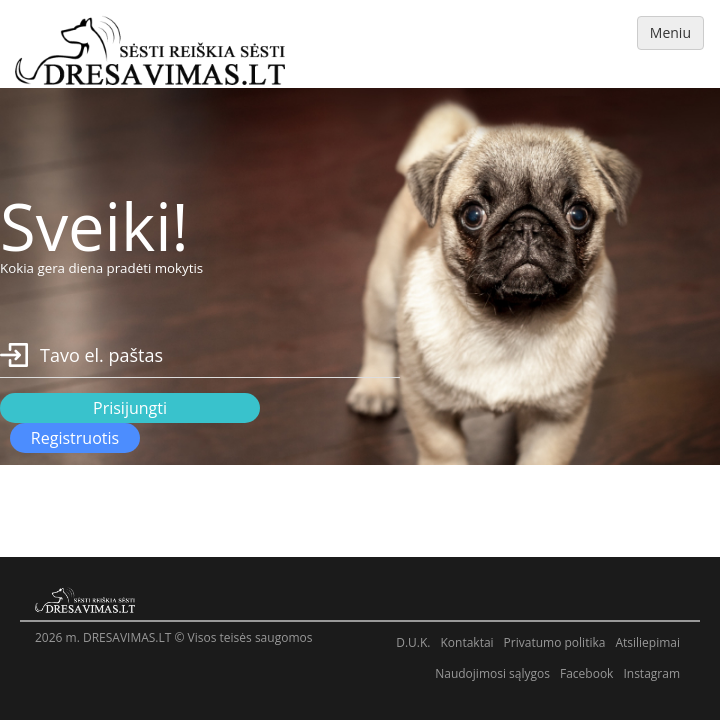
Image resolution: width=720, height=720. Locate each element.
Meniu (670, 32)
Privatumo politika (555, 642)
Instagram (651, 673)
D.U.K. (413, 642)
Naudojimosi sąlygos (492, 673)
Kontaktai (466, 642)
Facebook (586, 673)
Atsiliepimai (647, 642)
